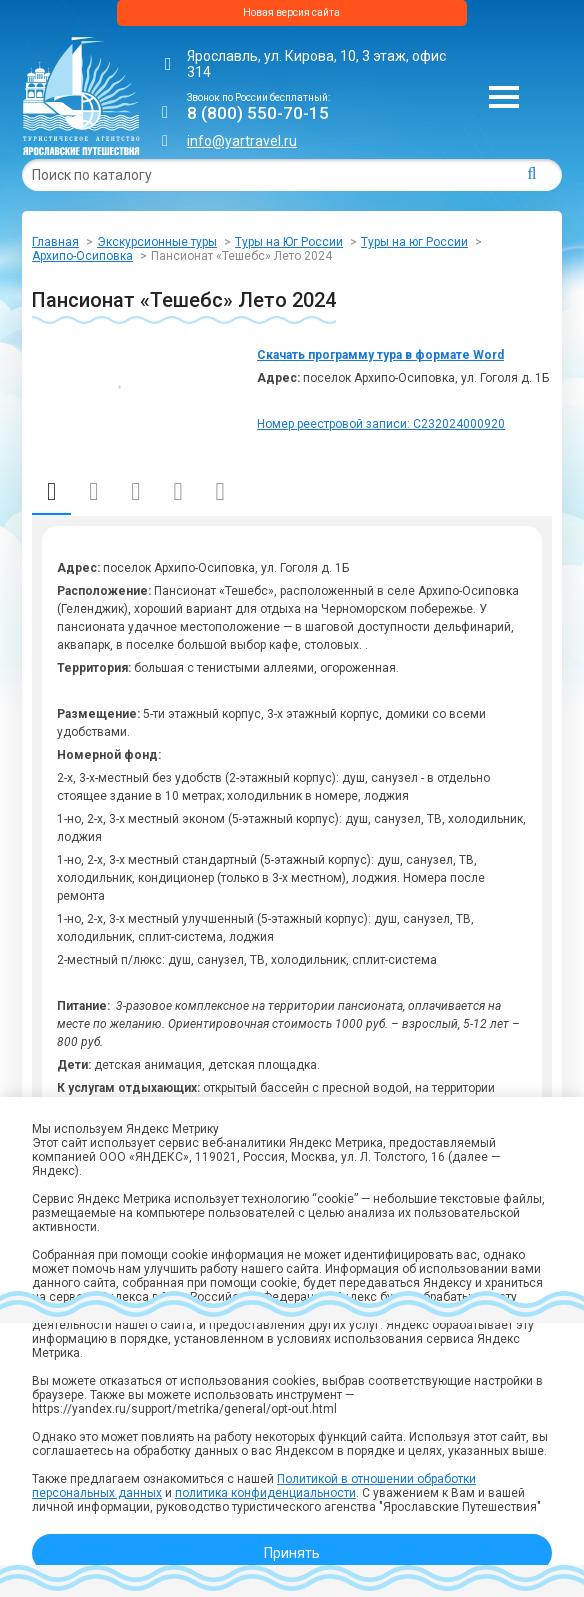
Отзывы (220, 492)
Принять (292, 1553)
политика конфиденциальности (265, 1493)
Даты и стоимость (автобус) (93, 492)
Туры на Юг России (289, 242)
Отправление (135, 492)
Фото (177, 492)
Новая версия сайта (291, 12)
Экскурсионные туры (157, 242)
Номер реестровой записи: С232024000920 (381, 424)
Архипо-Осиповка (82, 256)
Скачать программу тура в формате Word (380, 355)
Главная (55, 242)
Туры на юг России (414, 242)
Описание (51, 491)
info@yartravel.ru (242, 141)
